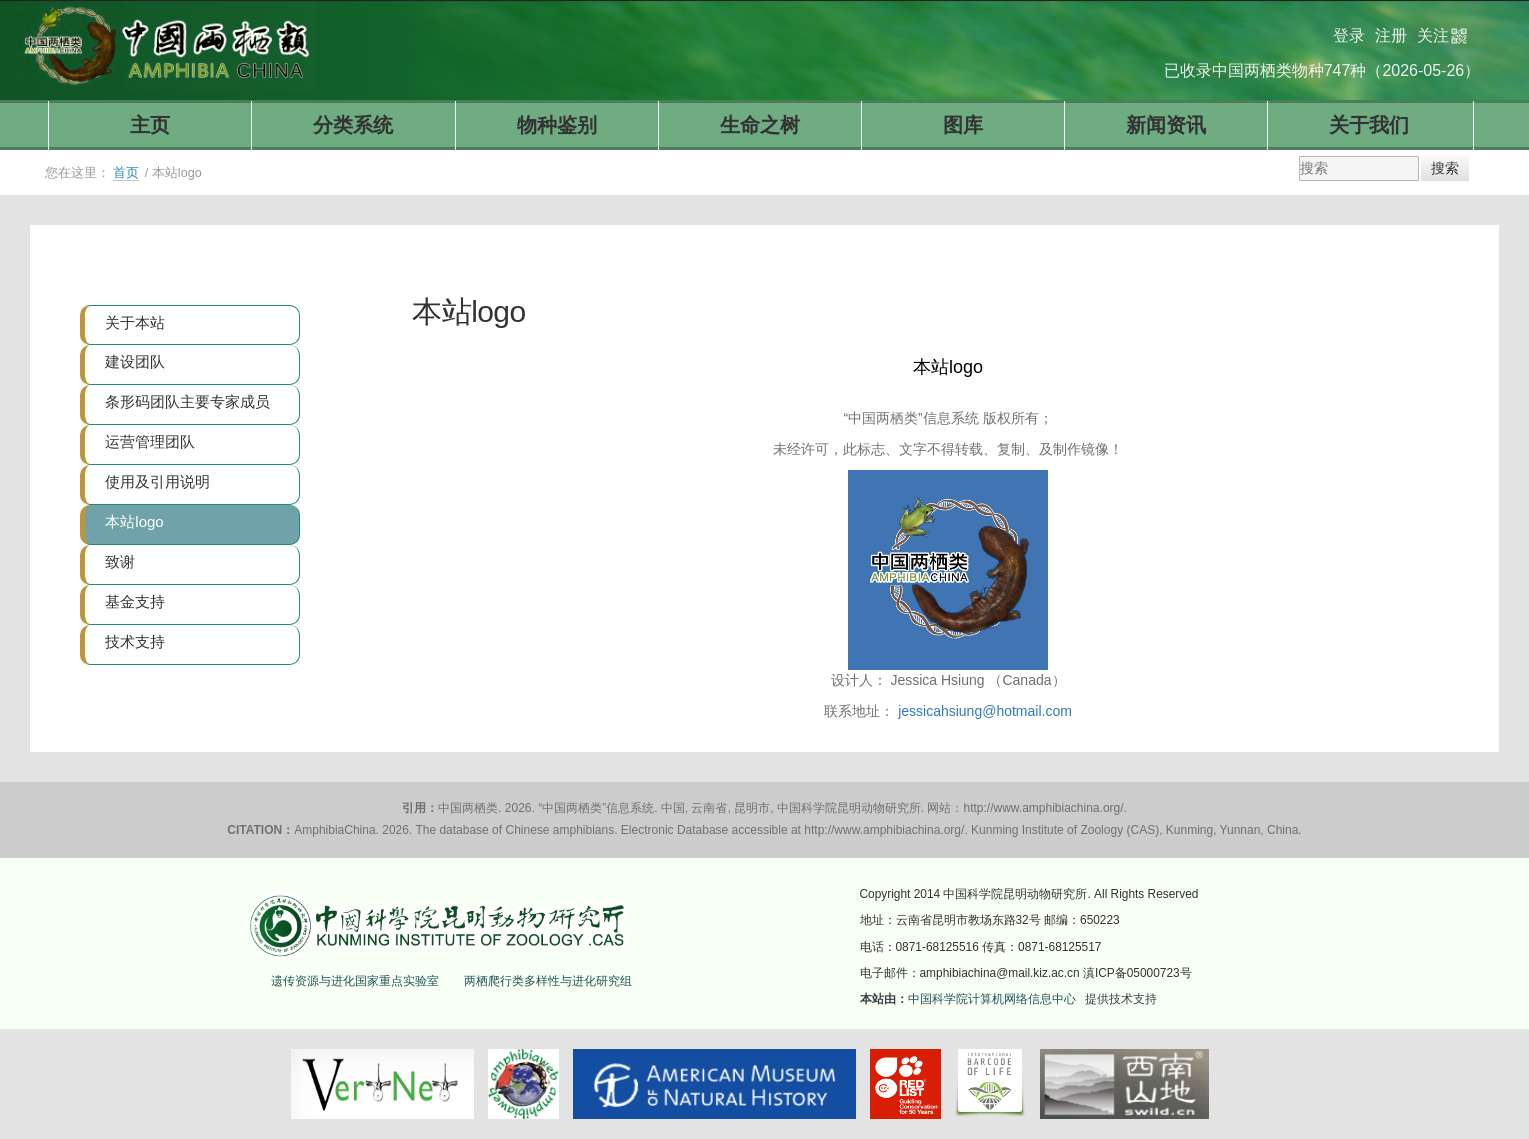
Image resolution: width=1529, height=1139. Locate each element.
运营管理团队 (150, 441)
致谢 (120, 561)
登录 (1349, 27)
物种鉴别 (557, 125)
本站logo (134, 521)
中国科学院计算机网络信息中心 (992, 999)
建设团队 (135, 361)
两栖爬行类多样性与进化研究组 (548, 981)
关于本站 (135, 322)
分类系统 (353, 125)
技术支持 (135, 641)
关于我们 (1369, 125)
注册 (1391, 27)
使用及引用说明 (157, 481)
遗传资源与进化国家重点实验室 (355, 981)
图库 (963, 125)
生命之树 (760, 125)
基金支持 (135, 601)
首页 (126, 173)
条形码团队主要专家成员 (187, 401)
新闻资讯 (1166, 125)
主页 (150, 125)
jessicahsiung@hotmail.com (985, 711)
